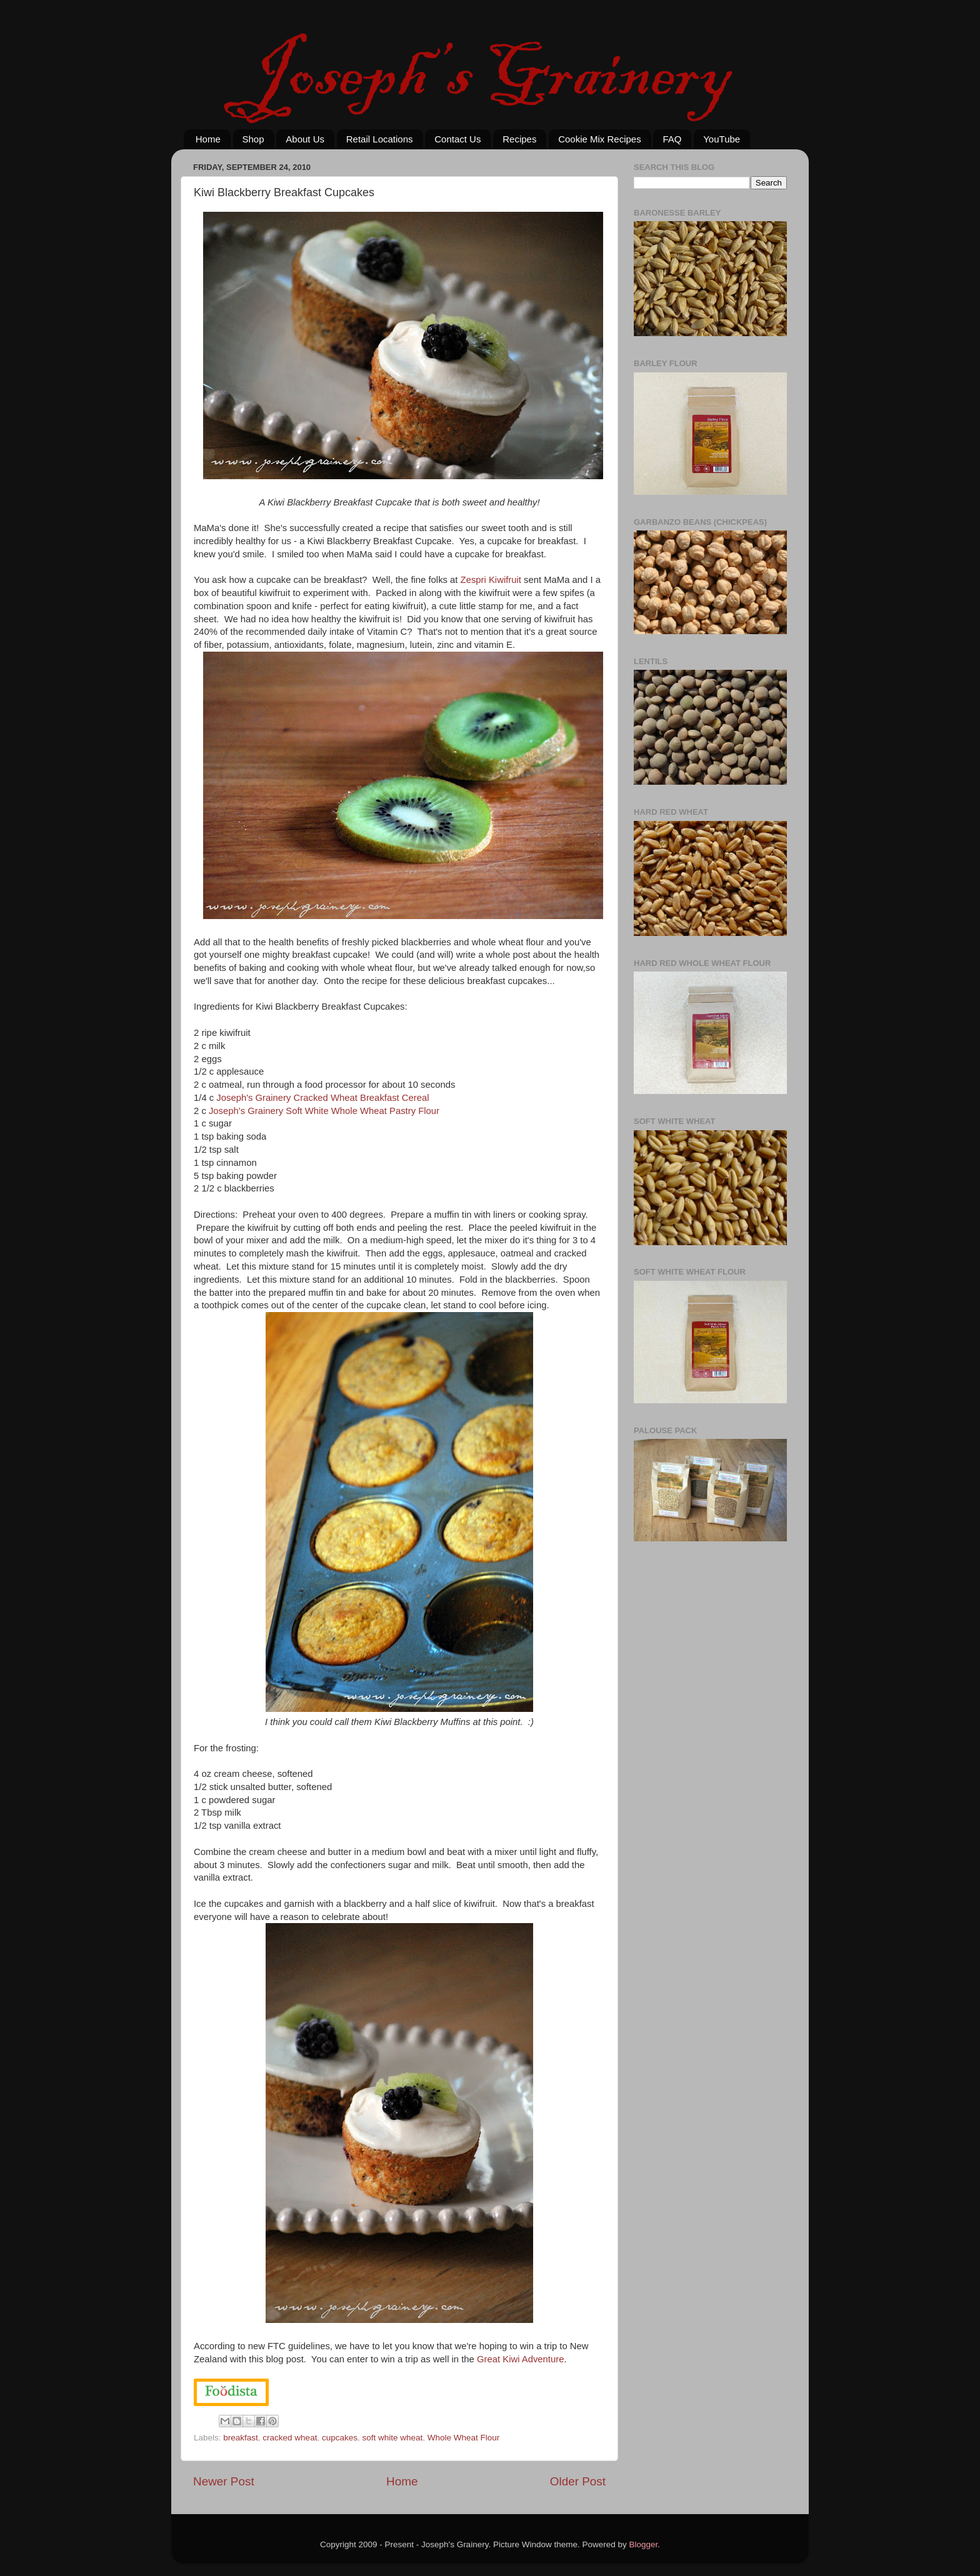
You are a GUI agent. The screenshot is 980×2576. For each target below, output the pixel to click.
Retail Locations (379, 139)
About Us (305, 139)
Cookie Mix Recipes (599, 139)
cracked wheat (289, 2437)
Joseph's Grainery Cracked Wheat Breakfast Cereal (322, 1098)
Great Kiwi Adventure (520, 2359)
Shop (253, 139)
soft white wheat (392, 2437)
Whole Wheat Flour (464, 2437)
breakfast (240, 2437)
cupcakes (340, 2437)
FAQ (671, 139)
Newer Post (223, 2481)
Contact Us (457, 139)
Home (208, 139)
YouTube (721, 139)
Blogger (643, 2544)
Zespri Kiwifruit (491, 580)
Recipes (519, 139)
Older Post (578, 2481)
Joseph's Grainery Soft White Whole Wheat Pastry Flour (324, 1111)
